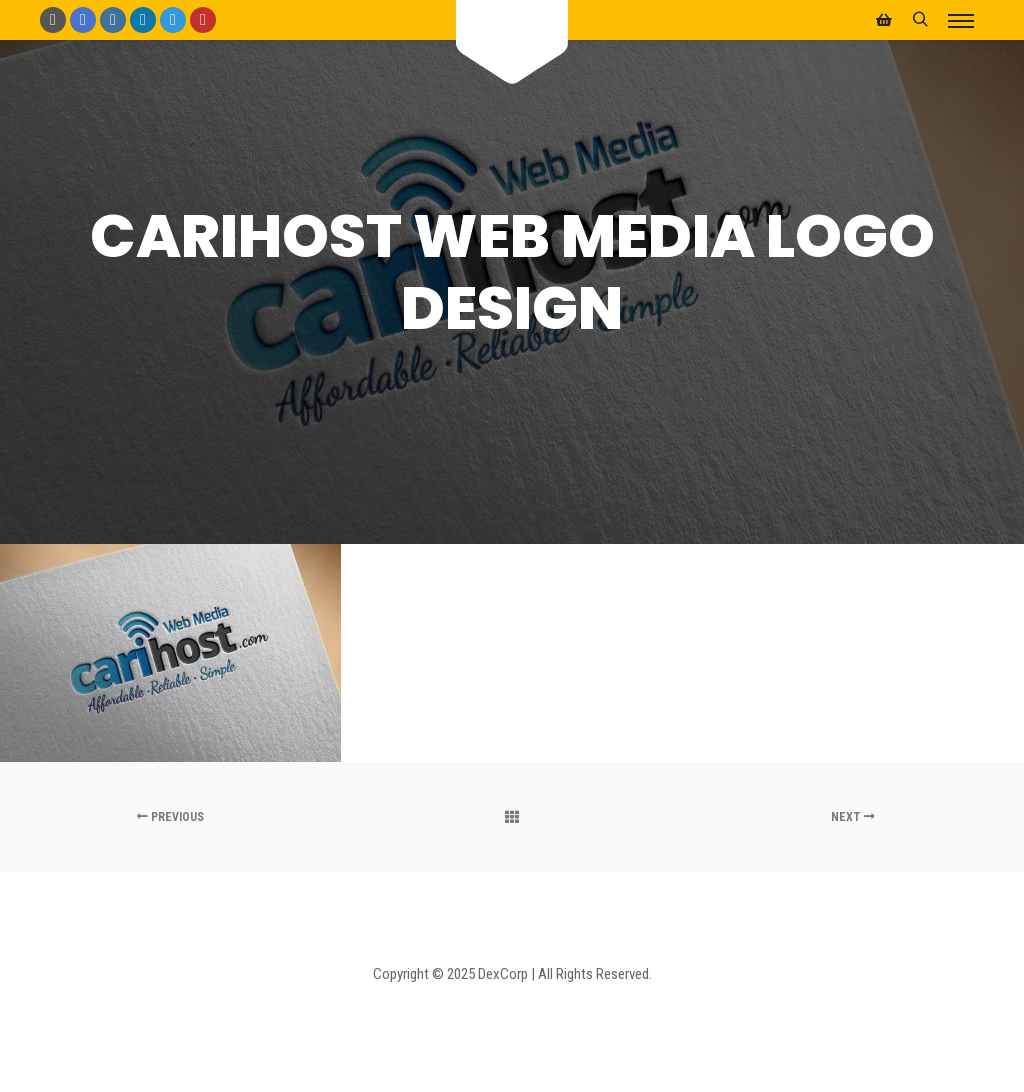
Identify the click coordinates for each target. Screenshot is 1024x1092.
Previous (170, 817)
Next (853, 817)
